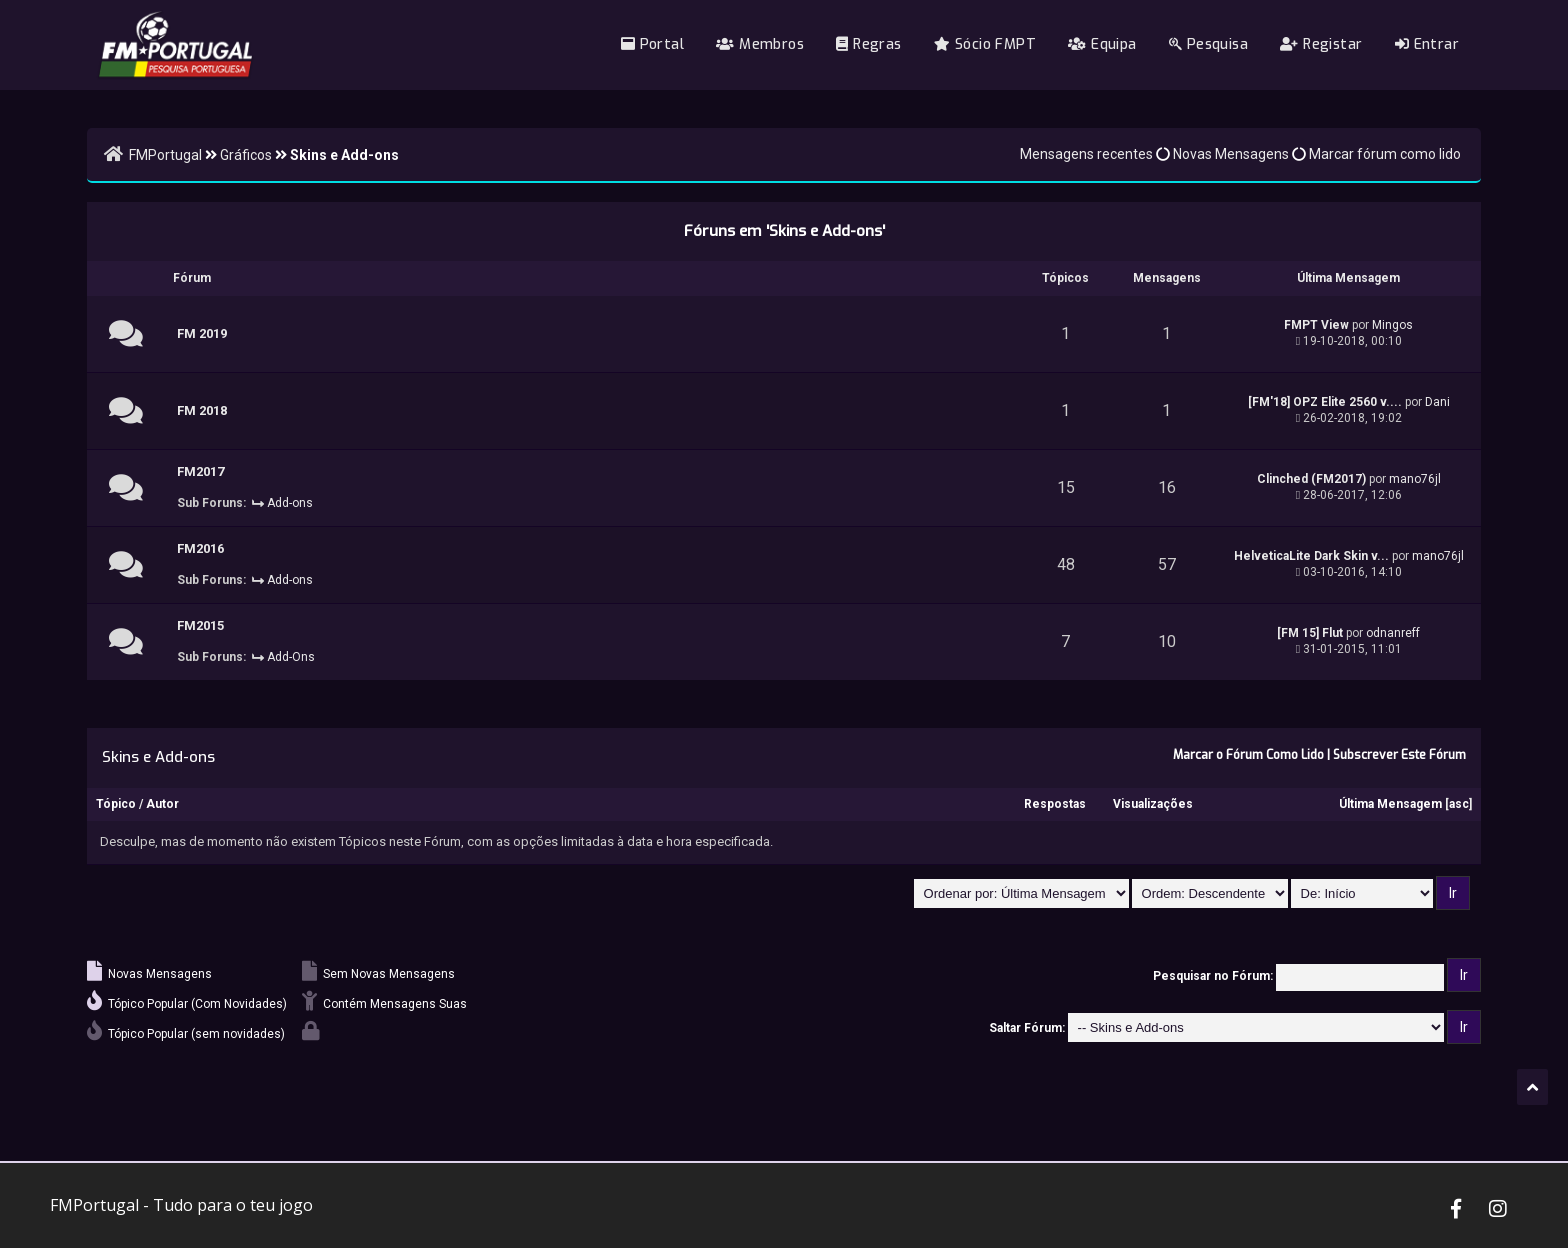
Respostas (1055, 804)
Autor (162, 804)
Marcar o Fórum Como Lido (1248, 755)
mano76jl (1415, 479)
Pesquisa (1208, 44)
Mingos (1392, 325)
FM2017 (200, 471)
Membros (760, 44)
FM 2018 (202, 410)
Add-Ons (291, 657)
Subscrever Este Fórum (1399, 755)
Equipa (1102, 44)
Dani (1437, 402)
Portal (652, 44)
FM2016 (200, 548)
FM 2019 (202, 333)
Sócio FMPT (985, 44)
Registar (1321, 44)
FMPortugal (165, 155)
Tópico (116, 804)
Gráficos (246, 155)
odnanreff (1393, 633)
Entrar (1427, 44)
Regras (868, 44)
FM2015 (200, 625)
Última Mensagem (1390, 804)
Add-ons (290, 503)
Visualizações (1153, 804)
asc (1459, 804)
